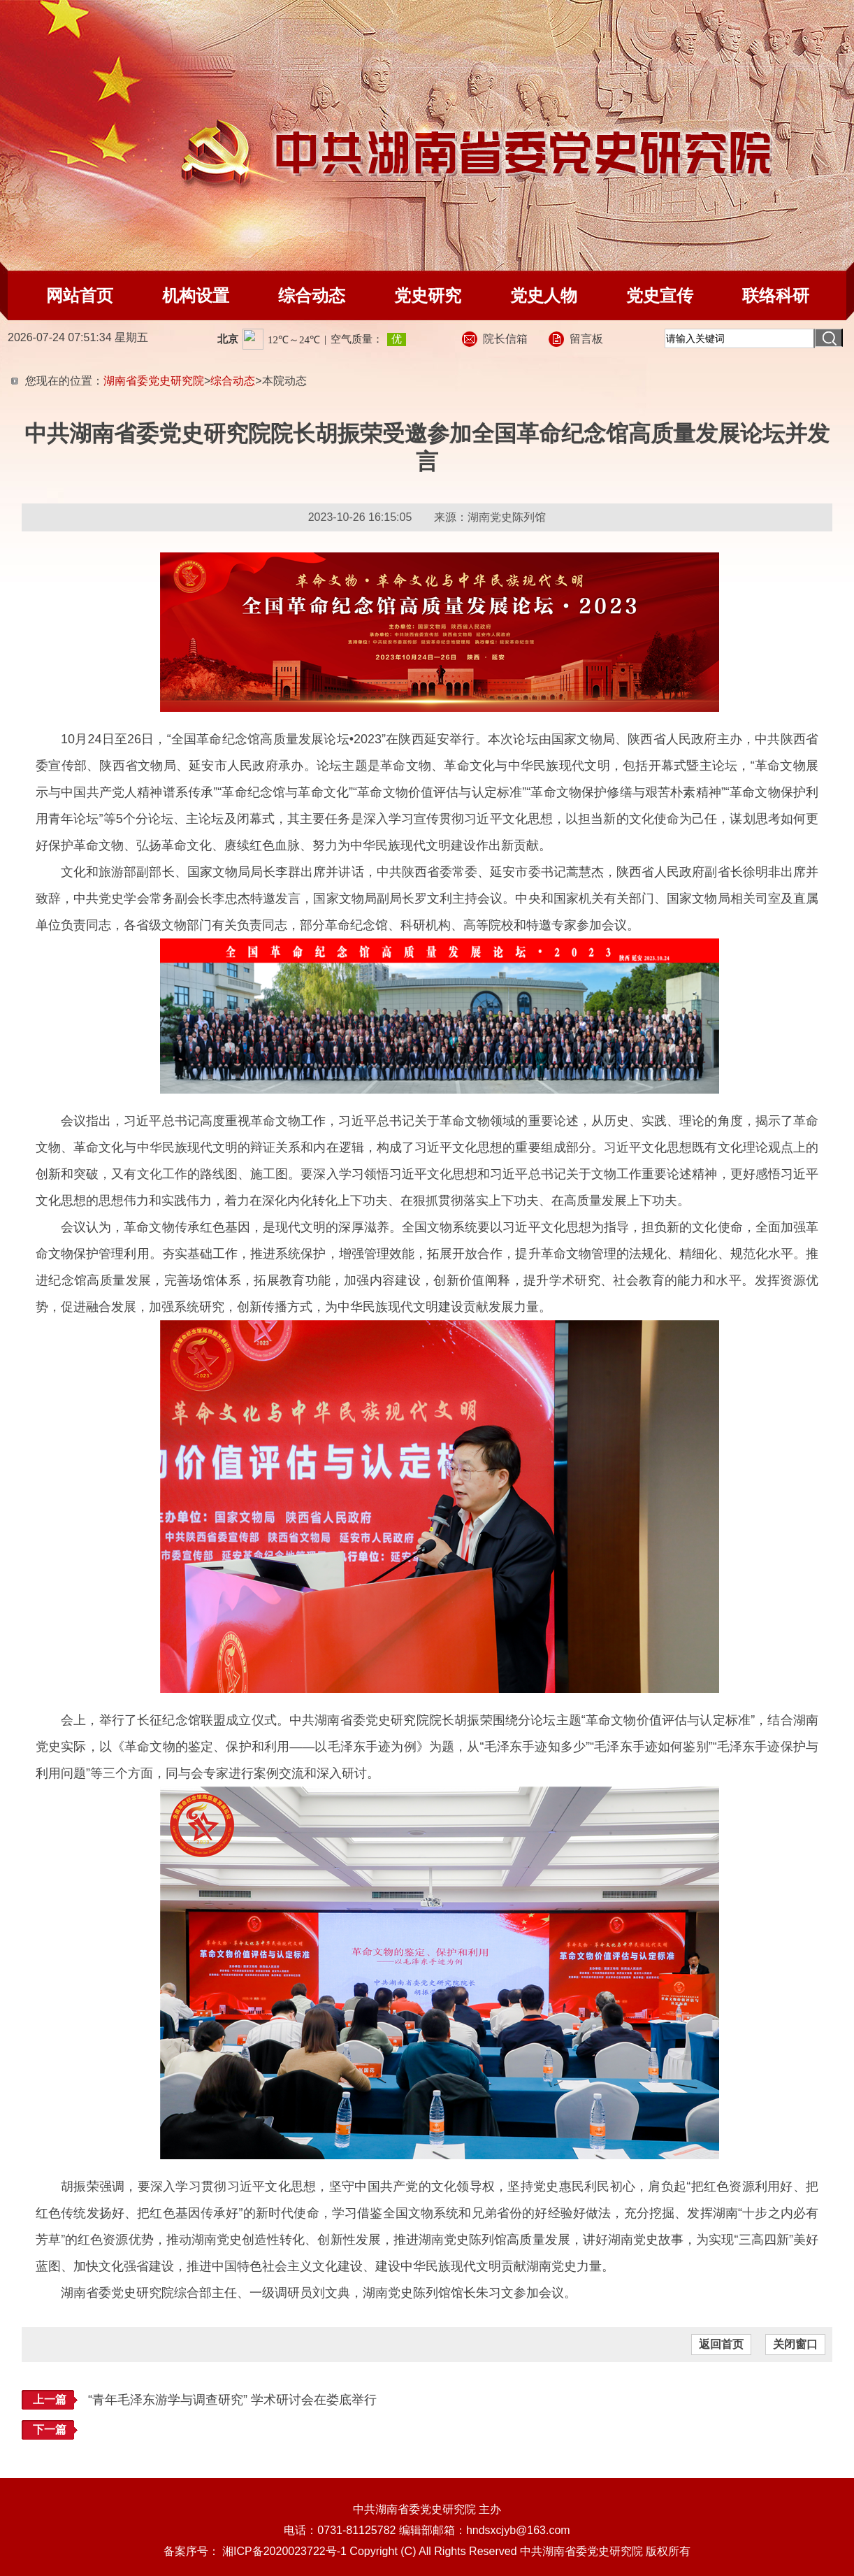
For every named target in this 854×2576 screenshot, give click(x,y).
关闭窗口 (795, 2344)
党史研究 (427, 295)
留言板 (586, 339)
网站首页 (79, 295)
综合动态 (311, 295)
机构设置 (195, 295)
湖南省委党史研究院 (153, 381)
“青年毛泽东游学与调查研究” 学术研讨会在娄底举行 (232, 2400)
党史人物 (543, 295)
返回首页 (721, 2344)
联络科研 (775, 295)
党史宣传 (659, 295)
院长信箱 (505, 339)
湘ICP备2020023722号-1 (284, 2551)
